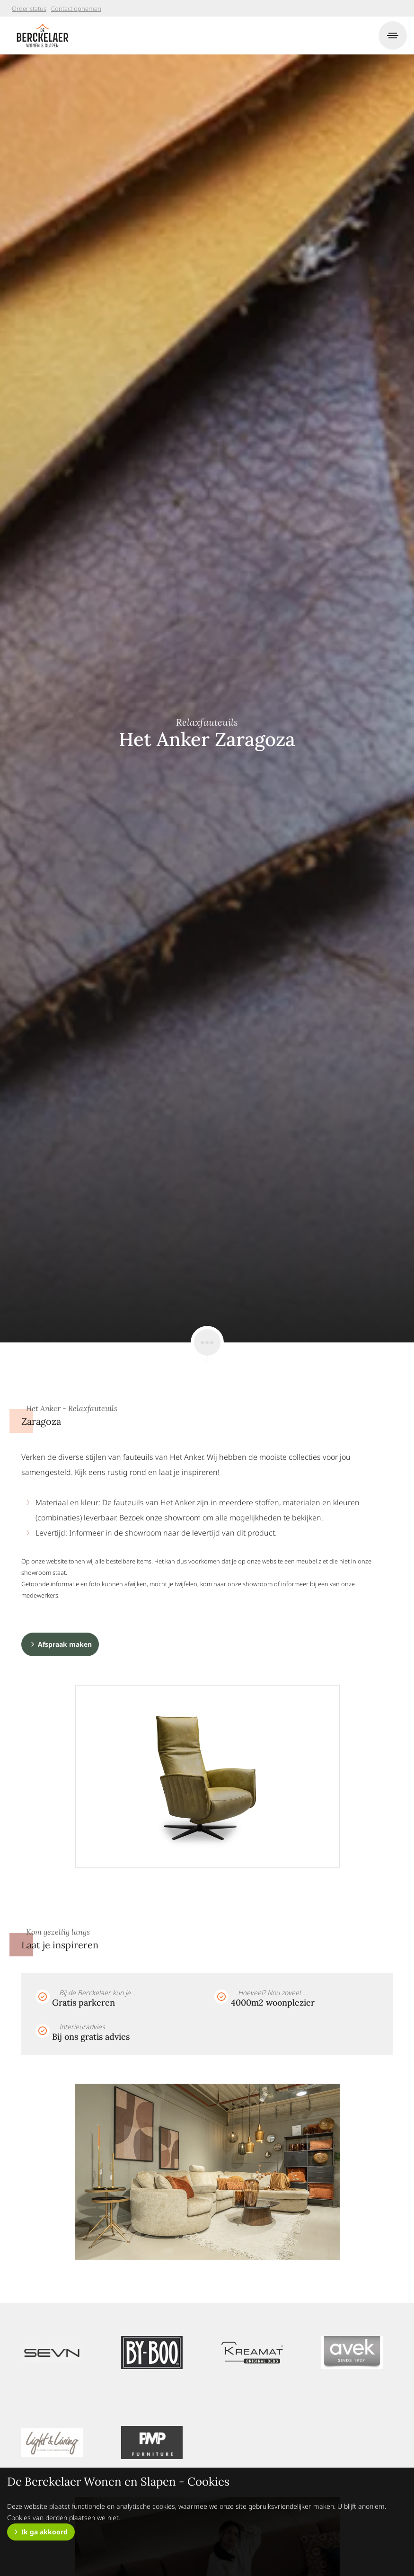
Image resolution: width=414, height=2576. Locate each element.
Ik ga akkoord (44, 2531)
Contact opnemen (76, 8)
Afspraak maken (65, 1644)
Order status (29, 8)
